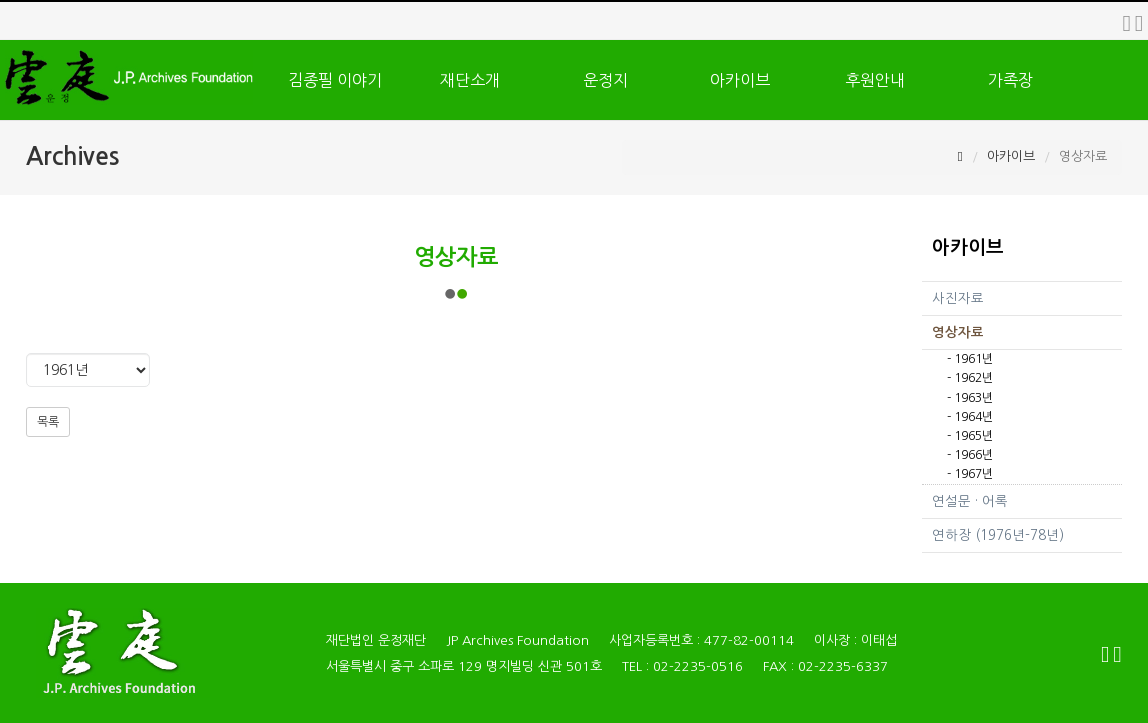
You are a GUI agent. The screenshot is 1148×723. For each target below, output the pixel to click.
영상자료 (958, 332)
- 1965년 (970, 436)
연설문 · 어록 (970, 501)
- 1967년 (970, 474)
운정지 (605, 80)
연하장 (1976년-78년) (998, 535)
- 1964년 (970, 417)
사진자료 (958, 298)
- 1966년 (970, 455)
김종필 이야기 (335, 80)
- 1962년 (970, 378)
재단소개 (470, 80)
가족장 (1010, 80)
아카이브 (740, 80)
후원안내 (875, 80)
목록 (48, 422)
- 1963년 (970, 398)
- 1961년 (970, 359)
